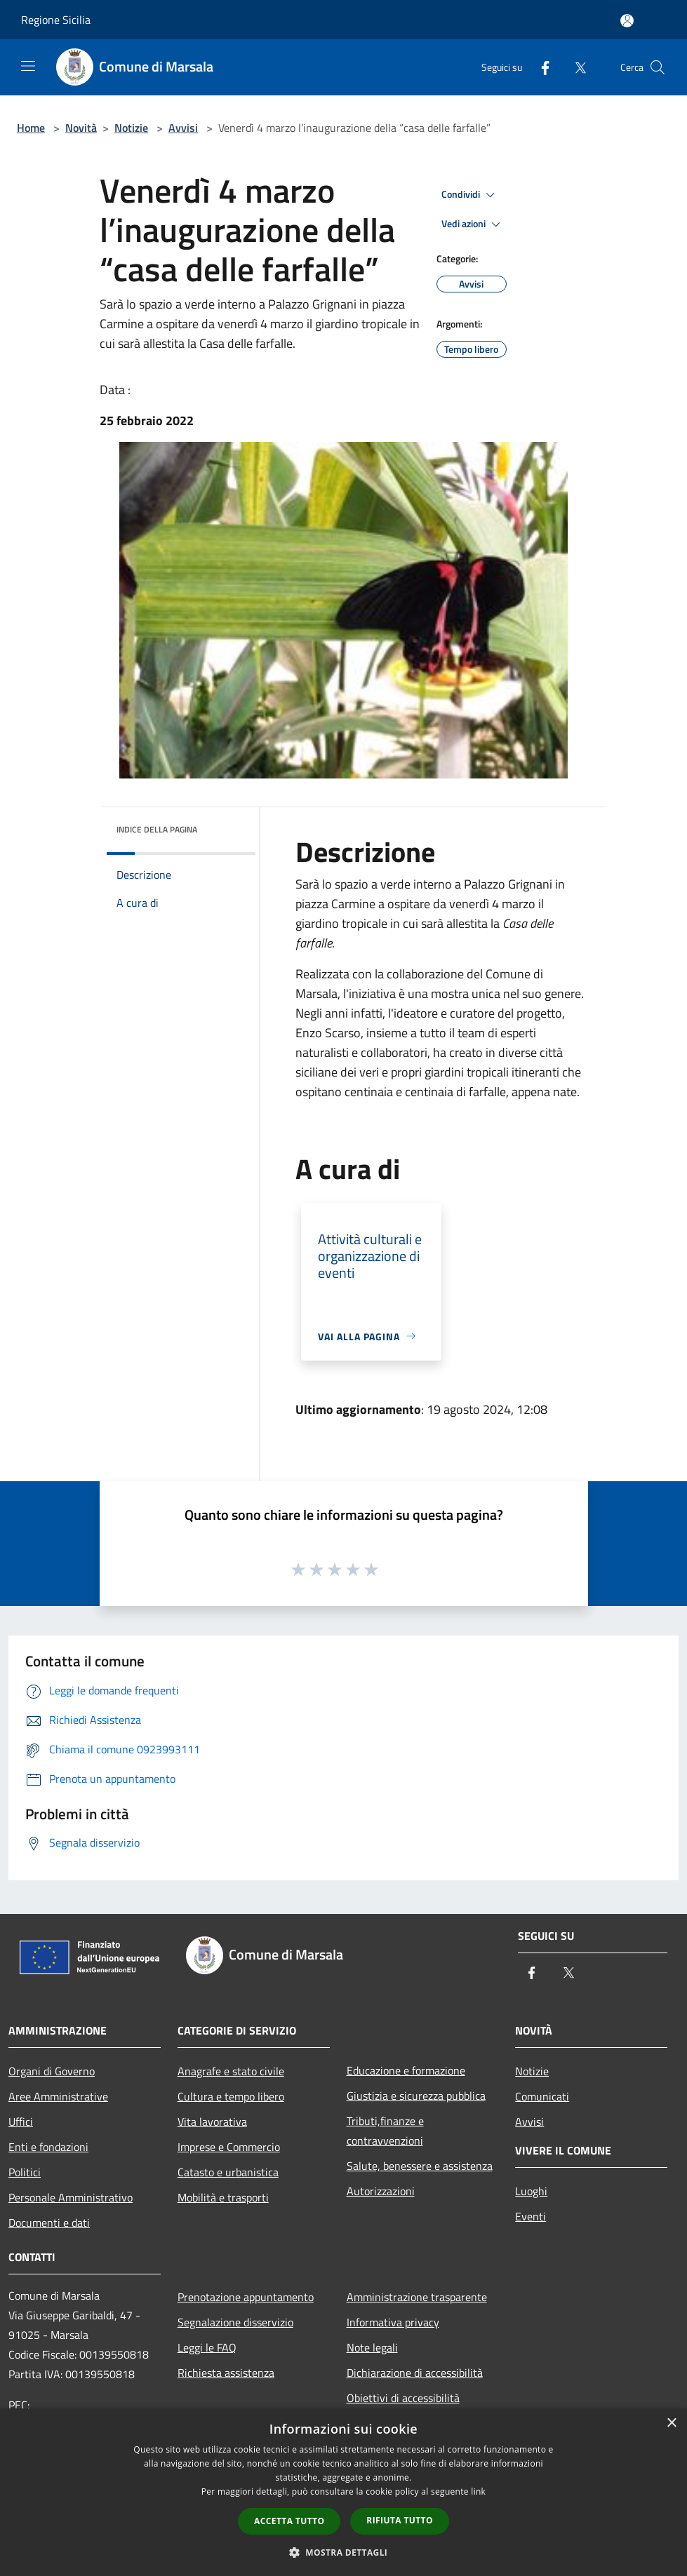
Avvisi (183, 127)
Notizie (131, 127)
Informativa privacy (393, 2322)
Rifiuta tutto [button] (399, 2520)
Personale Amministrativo (70, 2197)
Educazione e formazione (406, 2070)
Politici (24, 2172)
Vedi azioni (473, 224)
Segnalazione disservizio (235, 2322)
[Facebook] (540, 67)
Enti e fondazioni (48, 2146)
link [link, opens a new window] (478, 2491)
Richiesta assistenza (226, 2372)
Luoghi (531, 2191)
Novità (81, 127)
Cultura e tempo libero (231, 2096)
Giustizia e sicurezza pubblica (416, 2095)
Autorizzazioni (381, 2191)
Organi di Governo (51, 2071)
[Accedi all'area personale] (627, 20)
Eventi (530, 2216)
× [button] (671, 2423)
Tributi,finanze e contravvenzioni (385, 2130)
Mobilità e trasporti (223, 2197)
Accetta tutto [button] (289, 2521)
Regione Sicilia (56, 19)
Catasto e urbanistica (228, 2172)
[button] (344, 2552)
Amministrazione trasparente (417, 2296)
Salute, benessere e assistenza (420, 2165)
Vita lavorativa (212, 2121)
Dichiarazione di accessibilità (415, 2372)
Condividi (470, 195)
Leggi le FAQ (207, 2347)
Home (31, 127)
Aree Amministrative (58, 2096)
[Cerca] (657, 67)
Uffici (20, 2121)
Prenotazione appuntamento (246, 2296)
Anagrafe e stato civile (231, 2071)
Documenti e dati (49, 2222)
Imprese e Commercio (229, 2146)
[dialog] (343, 2492)
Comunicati (542, 2096)
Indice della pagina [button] (156, 829)
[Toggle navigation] (28, 66)
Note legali (372, 2347)
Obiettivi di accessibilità (403, 2397)
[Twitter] (575, 67)
